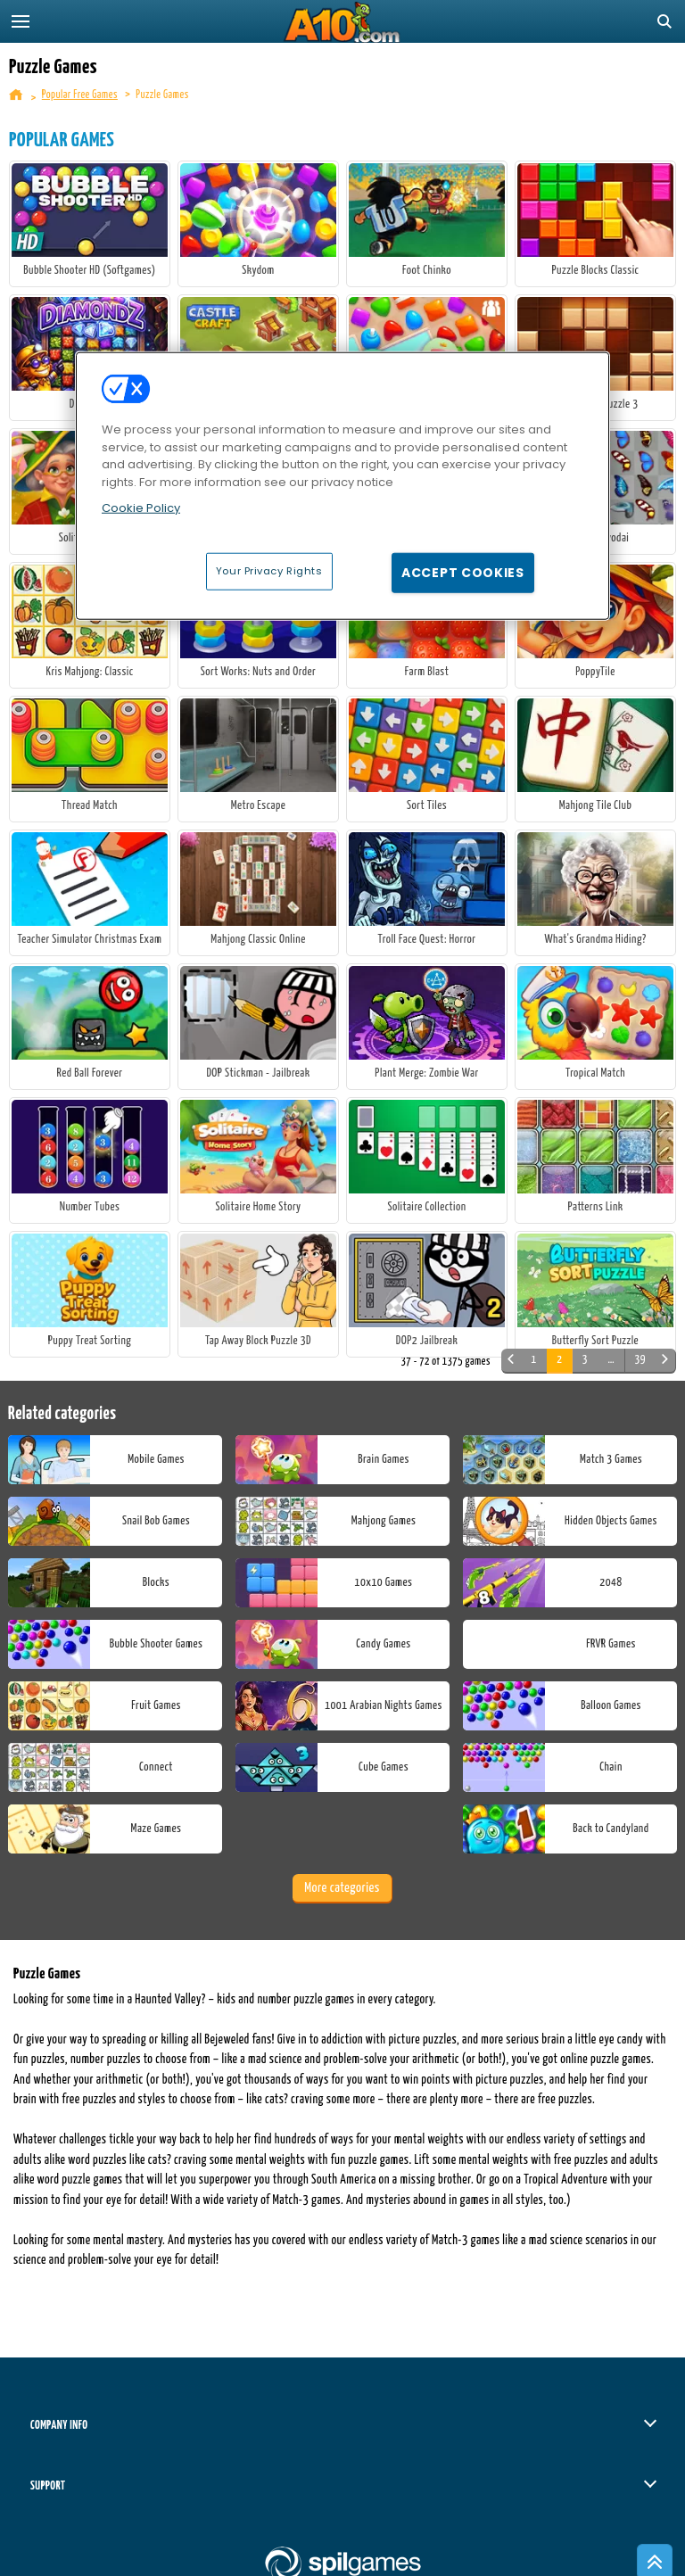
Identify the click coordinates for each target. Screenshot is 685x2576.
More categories (341, 1888)
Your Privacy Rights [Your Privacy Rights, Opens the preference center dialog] (269, 570)
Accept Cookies (462, 572)
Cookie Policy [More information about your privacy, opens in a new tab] (141, 508)
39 (640, 1360)
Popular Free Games (80, 95)
